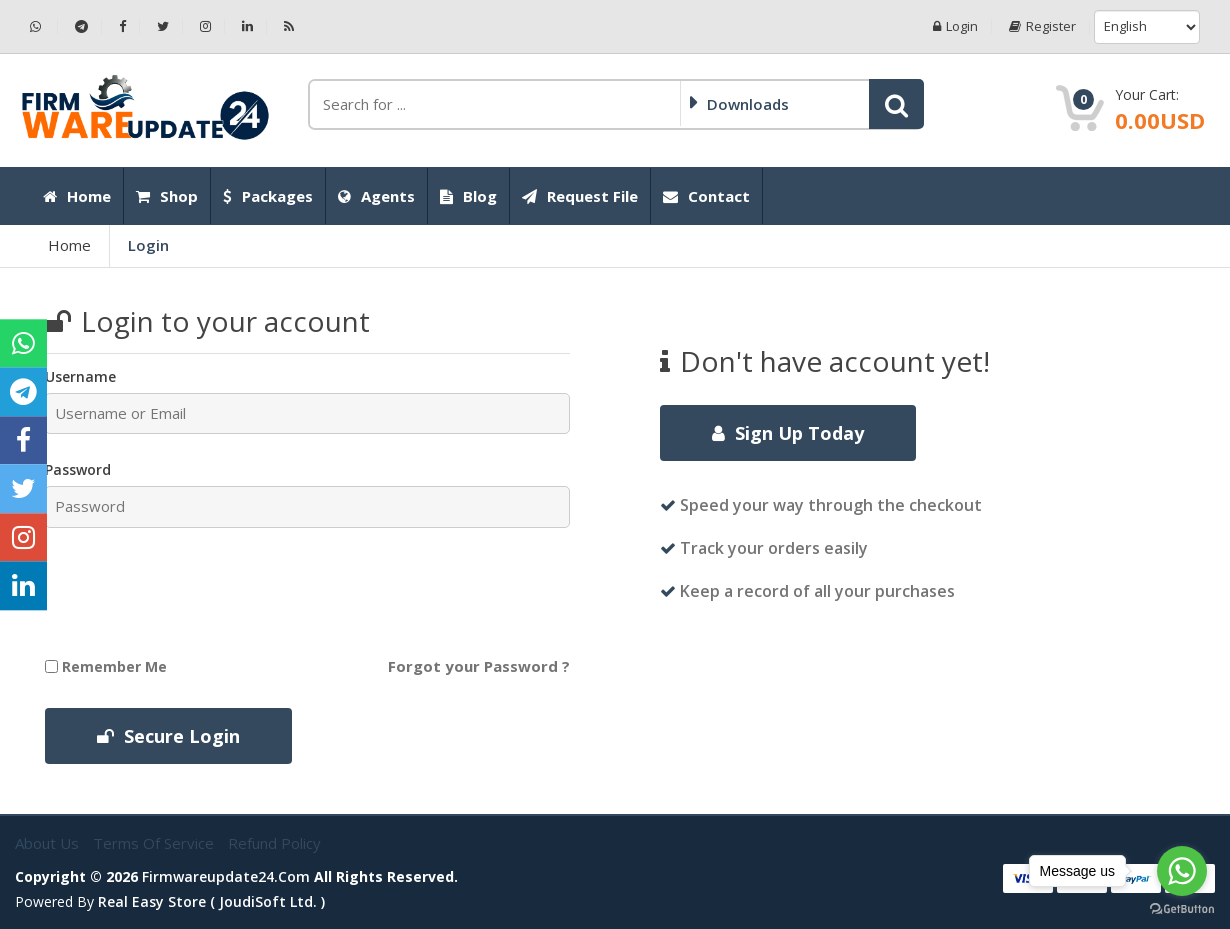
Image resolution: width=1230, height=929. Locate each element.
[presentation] (212, 592)
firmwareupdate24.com (226, 876)
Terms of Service (155, 843)
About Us (49, 843)
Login (955, 26)
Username (80, 376)
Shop (167, 196)
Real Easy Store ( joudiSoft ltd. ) (211, 901)
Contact (706, 196)
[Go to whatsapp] (1182, 871)
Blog (468, 196)
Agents (376, 196)
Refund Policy (274, 843)
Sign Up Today (788, 433)
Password (78, 469)
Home (77, 196)
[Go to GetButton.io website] (1182, 909)
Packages (268, 196)
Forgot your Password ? (479, 666)
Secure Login (168, 736)
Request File (580, 196)
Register (1042, 26)
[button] (896, 104)
